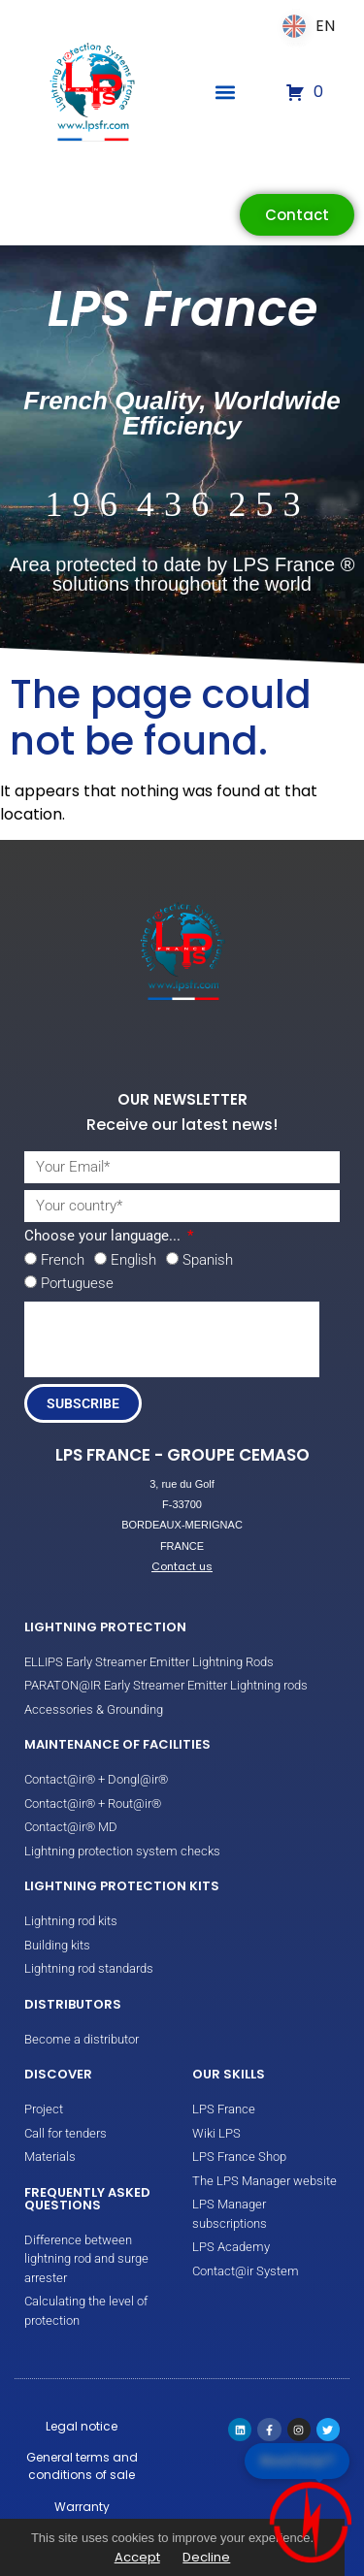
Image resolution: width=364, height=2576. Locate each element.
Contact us (182, 1566)
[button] (225, 93)
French (62, 1260)
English (133, 1260)
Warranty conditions (82, 2515)
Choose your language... (104, 1236)
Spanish (207, 1260)
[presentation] (171, 1339)
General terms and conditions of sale (82, 2466)
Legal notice (81, 2426)
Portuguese (77, 1283)
